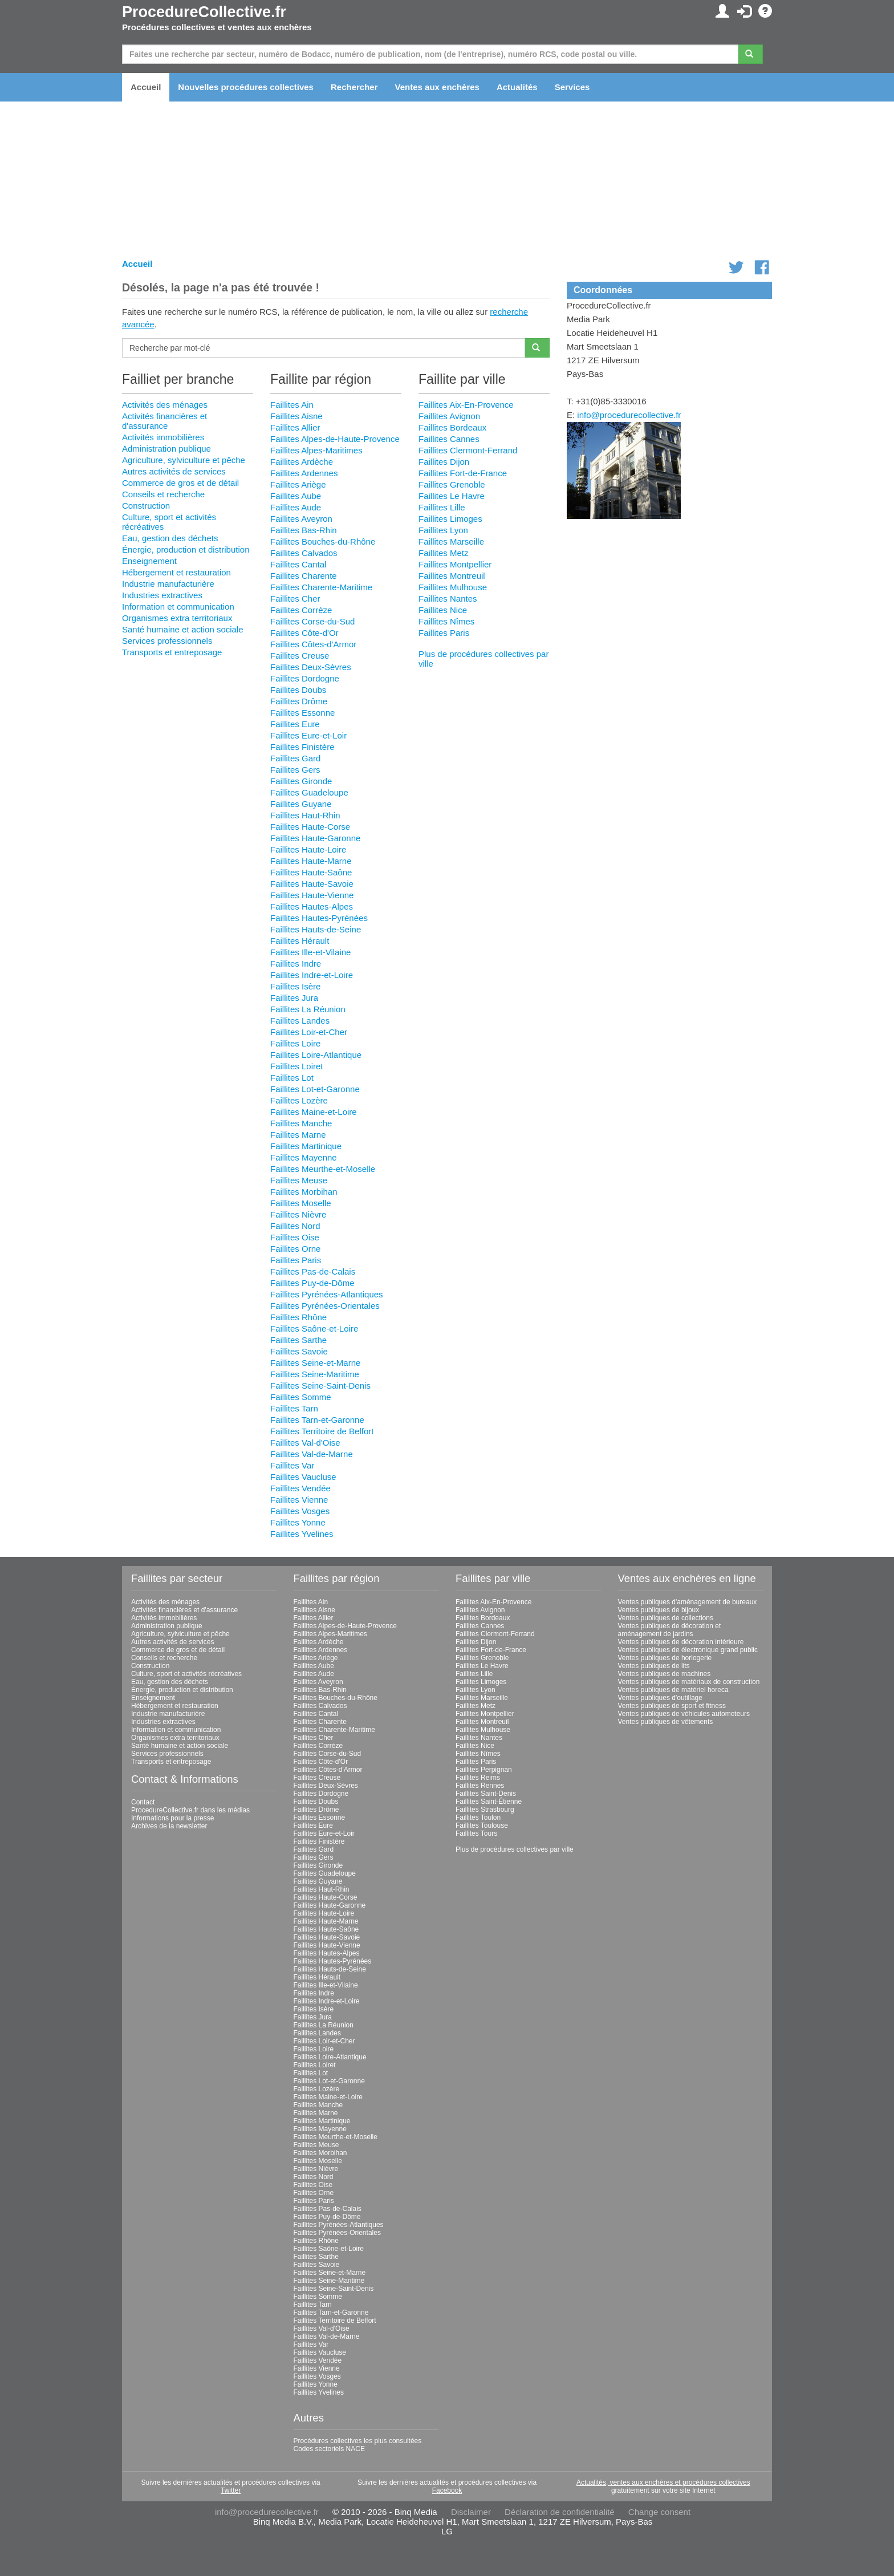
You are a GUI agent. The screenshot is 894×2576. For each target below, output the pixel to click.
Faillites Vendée (300, 1488)
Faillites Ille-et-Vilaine (310, 952)
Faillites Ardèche (301, 461)
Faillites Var (292, 1465)
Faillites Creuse (299, 655)
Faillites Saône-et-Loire (314, 1328)
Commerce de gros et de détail (180, 483)
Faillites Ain (292, 404)
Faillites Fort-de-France (462, 473)
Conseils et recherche (163, 494)
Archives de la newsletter (169, 1826)
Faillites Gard (295, 758)
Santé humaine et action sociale (182, 629)
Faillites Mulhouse (452, 587)
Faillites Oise (294, 1237)
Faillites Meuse (298, 1180)
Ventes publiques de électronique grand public (688, 1650)
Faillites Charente (303, 576)
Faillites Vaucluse (303, 1477)
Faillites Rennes (480, 1786)
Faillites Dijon (443, 461)
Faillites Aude (295, 507)
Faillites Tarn (294, 1408)
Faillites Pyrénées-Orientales (325, 1306)
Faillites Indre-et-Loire (311, 975)
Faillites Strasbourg (485, 1810)
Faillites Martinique (306, 1146)
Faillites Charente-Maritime (321, 587)
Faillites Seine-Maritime (314, 1374)
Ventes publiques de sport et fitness (672, 1706)
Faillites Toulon (478, 1818)
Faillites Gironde (301, 781)
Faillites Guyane (301, 804)
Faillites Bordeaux (452, 427)
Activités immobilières (163, 437)
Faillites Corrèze (301, 610)
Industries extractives (162, 595)
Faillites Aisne (296, 416)
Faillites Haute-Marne (311, 861)
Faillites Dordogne (304, 678)
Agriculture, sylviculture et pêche (183, 460)
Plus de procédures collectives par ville (515, 1849)
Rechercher (354, 87)
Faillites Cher (295, 598)
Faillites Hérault (299, 941)
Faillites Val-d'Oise (305, 1442)
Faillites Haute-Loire (308, 849)
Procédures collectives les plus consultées (358, 2441)
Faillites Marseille (451, 541)
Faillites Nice (442, 610)
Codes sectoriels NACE (329, 2449)
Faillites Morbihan (304, 1191)
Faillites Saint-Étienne (489, 1802)
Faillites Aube (295, 496)
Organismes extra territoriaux (177, 618)
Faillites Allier (295, 427)
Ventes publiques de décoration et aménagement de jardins (669, 1630)
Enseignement (149, 561)
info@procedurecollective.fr (629, 415)
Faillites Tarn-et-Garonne (317, 1420)
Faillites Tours (476, 1833)
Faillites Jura (294, 998)
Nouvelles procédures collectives (246, 87)
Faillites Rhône (298, 1317)
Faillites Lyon (443, 530)
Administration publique (166, 448)
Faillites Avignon (449, 416)
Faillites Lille (441, 507)
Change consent (659, 2512)
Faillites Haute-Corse (310, 826)
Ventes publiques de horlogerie (665, 1658)
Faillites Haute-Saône (311, 872)
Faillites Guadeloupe (309, 792)
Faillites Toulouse (482, 1825)
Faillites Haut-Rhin (305, 815)
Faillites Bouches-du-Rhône (322, 541)
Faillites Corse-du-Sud (312, 621)
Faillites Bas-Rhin (303, 530)
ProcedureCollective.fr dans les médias (190, 1810)
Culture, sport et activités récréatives (186, 1674)
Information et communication (178, 606)
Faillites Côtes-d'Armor (313, 644)
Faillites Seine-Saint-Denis (320, 1385)
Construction (146, 505)
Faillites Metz (443, 553)
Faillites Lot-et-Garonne (315, 1089)
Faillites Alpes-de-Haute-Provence (335, 439)
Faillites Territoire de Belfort (321, 1431)
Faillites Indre (295, 963)
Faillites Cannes (448, 439)
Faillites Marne (298, 1134)
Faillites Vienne (299, 1499)
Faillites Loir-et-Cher (308, 1032)
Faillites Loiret (296, 1066)
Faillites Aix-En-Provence (466, 404)
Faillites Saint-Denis (486, 1794)
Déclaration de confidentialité (560, 2512)
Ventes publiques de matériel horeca (673, 1690)
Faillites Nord (295, 1226)
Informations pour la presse (172, 1818)
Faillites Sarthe (298, 1340)
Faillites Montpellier (454, 564)
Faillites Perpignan (484, 1770)
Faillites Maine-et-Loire (313, 1112)
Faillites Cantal (298, 564)
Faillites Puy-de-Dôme (312, 1283)
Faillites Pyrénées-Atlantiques (326, 1294)
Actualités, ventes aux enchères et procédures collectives (663, 2482)
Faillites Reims (478, 1778)
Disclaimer (471, 2512)
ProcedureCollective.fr (204, 12)
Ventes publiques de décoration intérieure (681, 1642)
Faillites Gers (295, 769)
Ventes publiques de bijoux (659, 1610)
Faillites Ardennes (304, 473)
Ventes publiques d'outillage (660, 1698)
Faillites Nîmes (446, 621)
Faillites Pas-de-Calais (312, 1271)
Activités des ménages (165, 404)
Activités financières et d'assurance (164, 421)
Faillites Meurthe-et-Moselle (322, 1169)
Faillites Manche (301, 1123)
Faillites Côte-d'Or (304, 633)
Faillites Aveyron (301, 519)
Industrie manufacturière (168, 584)
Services (572, 87)
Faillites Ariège (298, 484)
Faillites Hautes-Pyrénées (319, 918)
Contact (143, 1802)
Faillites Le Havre (451, 496)
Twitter (231, 2490)
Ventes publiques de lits (654, 1666)
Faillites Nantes (447, 598)
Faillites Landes (300, 1020)
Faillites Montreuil (451, 576)
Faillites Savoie (299, 1351)
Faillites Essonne (302, 712)
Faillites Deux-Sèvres (310, 667)
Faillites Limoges (450, 519)
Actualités (517, 87)
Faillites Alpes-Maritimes (316, 450)
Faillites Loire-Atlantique (315, 1055)
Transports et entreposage (172, 652)
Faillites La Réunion (308, 1009)
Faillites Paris (295, 1260)
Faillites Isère (295, 986)
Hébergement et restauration (176, 572)
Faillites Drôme (298, 701)
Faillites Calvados (304, 553)
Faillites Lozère (299, 1100)
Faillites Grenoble (451, 484)
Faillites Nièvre (298, 1214)
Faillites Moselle (300, 1203)
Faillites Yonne (298, 1522)
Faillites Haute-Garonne (315, 838)
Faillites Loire (295, 1043)
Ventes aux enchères (437, 87)
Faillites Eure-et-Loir (308, 735)
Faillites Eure (295, 724)
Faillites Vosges (300, 1511)
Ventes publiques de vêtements (665, 1722)
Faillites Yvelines (302, 1534)
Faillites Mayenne (303, 1157)
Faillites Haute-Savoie (311, 884)
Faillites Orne (295, 1248)
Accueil (146, 87)
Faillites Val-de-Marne (311, 1454)
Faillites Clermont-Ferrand (467, 450)
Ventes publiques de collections (665, 1618)
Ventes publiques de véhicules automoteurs (684, 1714)
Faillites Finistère (302, 747)
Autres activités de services (174, 471)
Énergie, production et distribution (185, 549)
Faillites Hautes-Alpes (311, 906)
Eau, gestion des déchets (170, 538)
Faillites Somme (300, 1397)
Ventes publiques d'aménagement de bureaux (687, 1602)
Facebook (447, 2490)
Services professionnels (167, 641)
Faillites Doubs (298, 690)
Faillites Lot (292, 1077)
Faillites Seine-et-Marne (315, 1363)
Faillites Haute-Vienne (311, 895)
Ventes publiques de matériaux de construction (689, 1682)
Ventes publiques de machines (664, 1674)
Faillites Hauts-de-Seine (315, 929)
